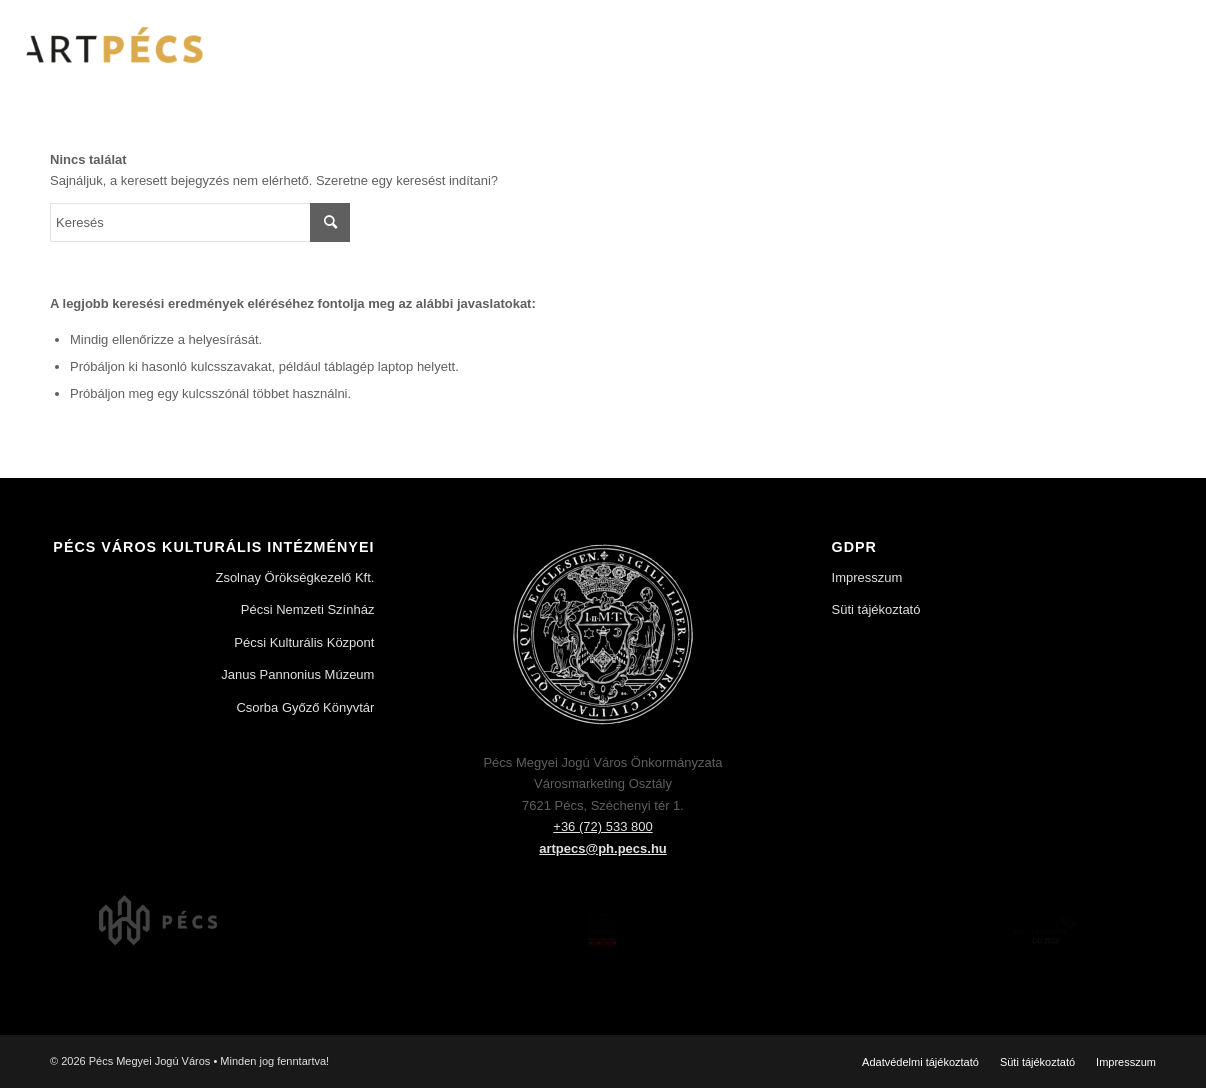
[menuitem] (920, 1062)
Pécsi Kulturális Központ (304, 642)
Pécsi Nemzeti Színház (308, 609)
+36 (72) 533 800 (602, 826)
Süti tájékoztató (876, 609)
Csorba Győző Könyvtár (305, 707)
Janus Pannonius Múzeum (297, 674)
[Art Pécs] (112, 45)
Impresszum (867, 577)
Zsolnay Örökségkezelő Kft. (294, 577)
